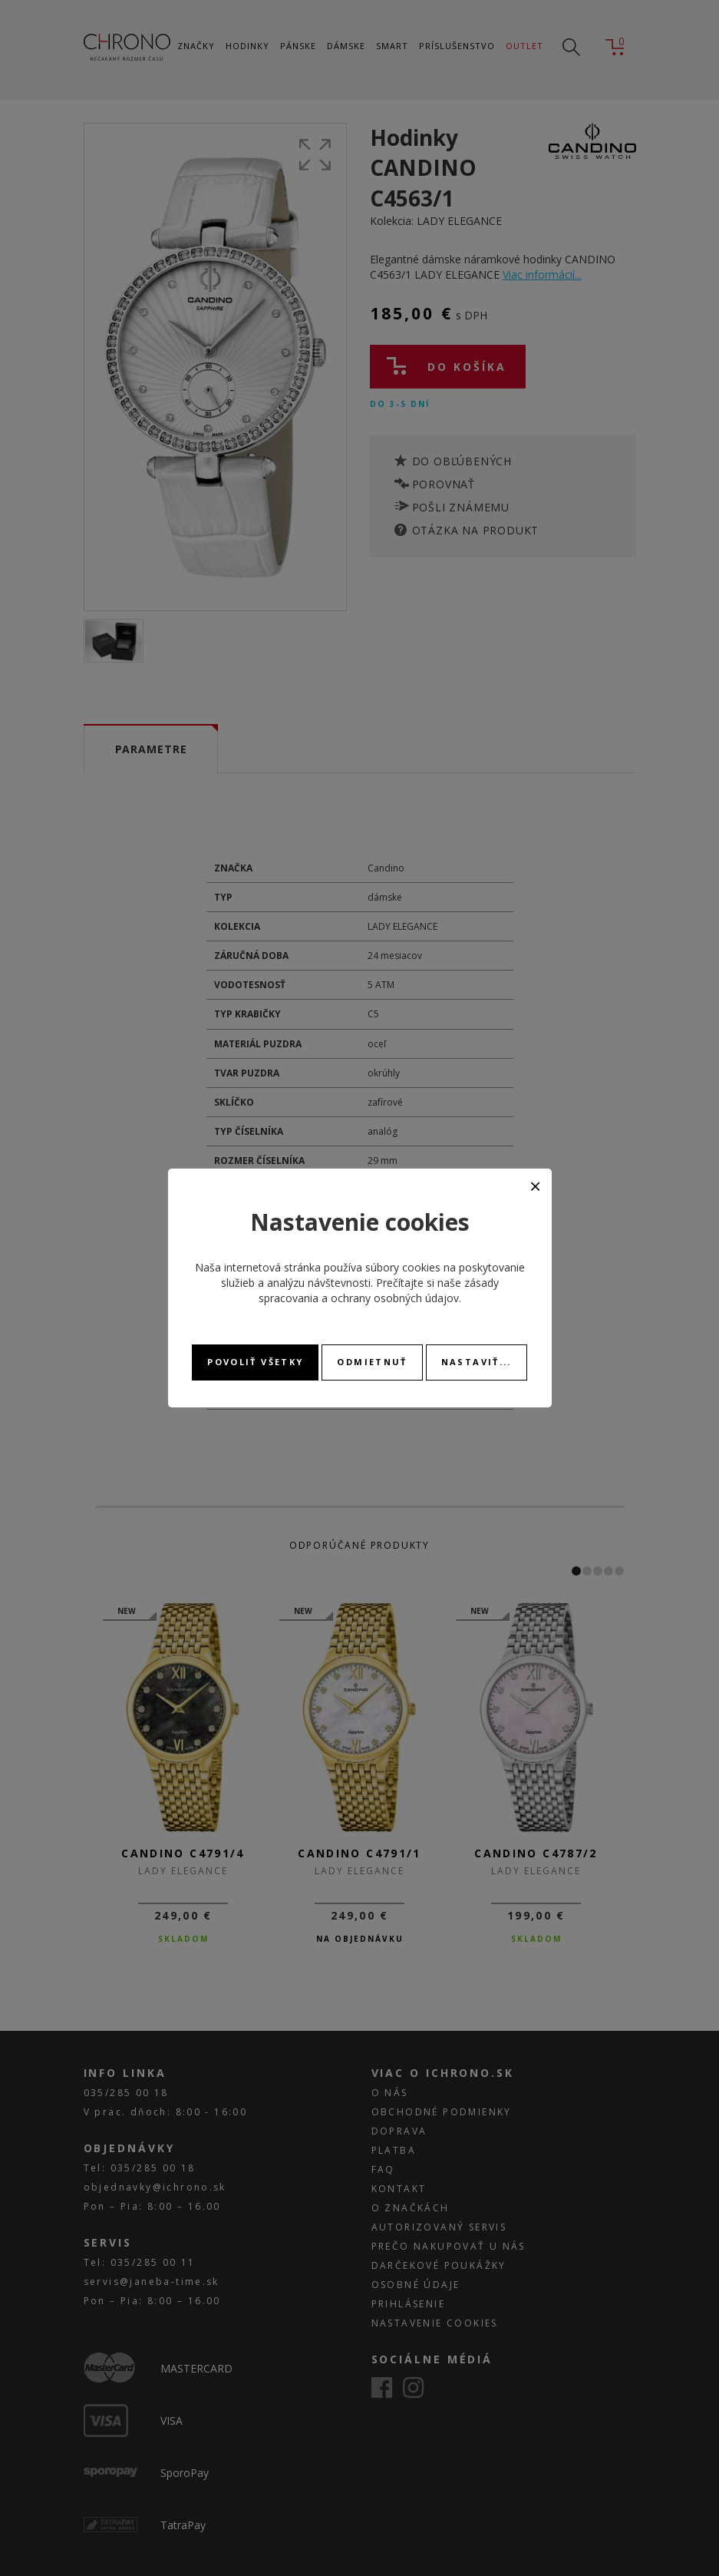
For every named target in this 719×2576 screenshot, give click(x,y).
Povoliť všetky (255, 1361)
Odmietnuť (372, 1361)
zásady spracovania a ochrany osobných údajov (379, 1290)
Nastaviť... (476, 1361)
